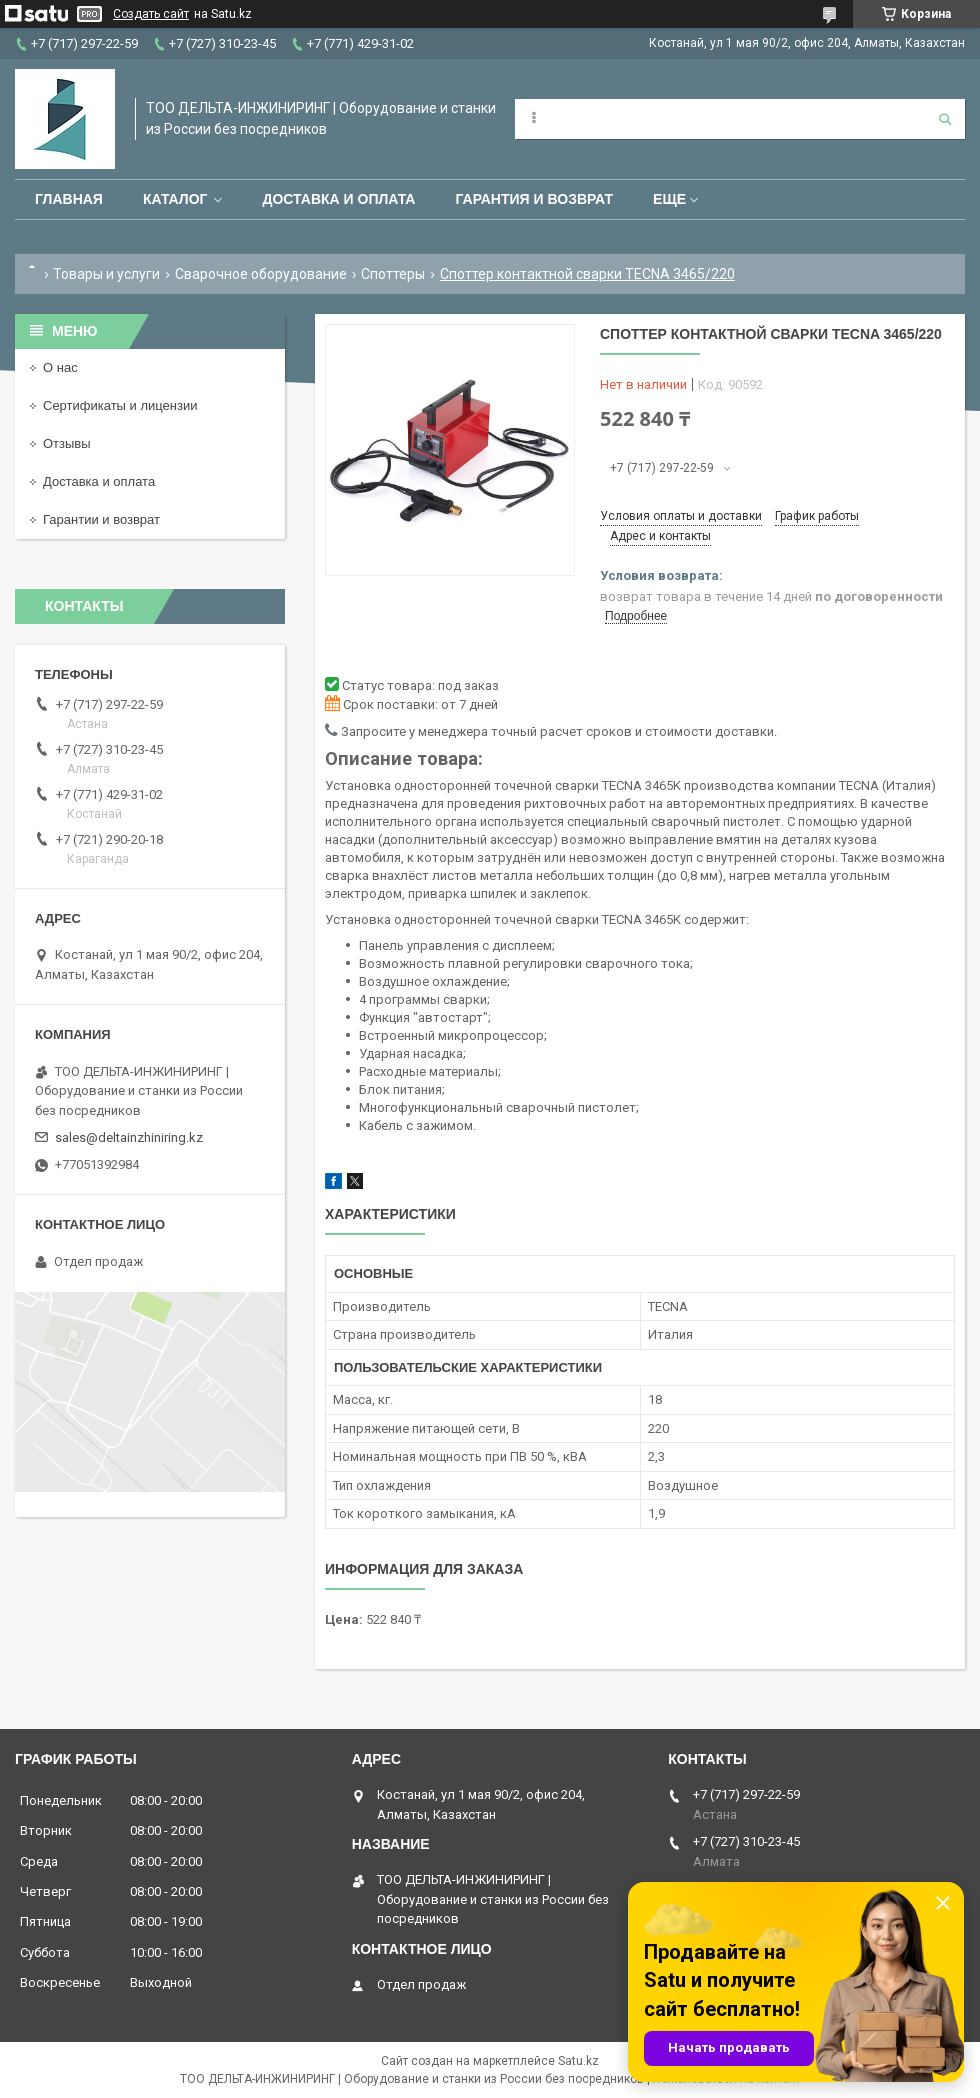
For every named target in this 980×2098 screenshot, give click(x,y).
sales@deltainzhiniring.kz (129, 1137)
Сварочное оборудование (261, 274)
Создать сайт (151, 14)
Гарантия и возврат (534, 199)
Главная (69, 199)
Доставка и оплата (338, 199)
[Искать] (945, 119)
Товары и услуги (106, 274)
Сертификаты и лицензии (120, 405)
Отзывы (67, 443)
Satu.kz (578, 2061)
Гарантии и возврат (101, 519)
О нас (60, 367)
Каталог (175, 199)
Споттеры (393, 274)
